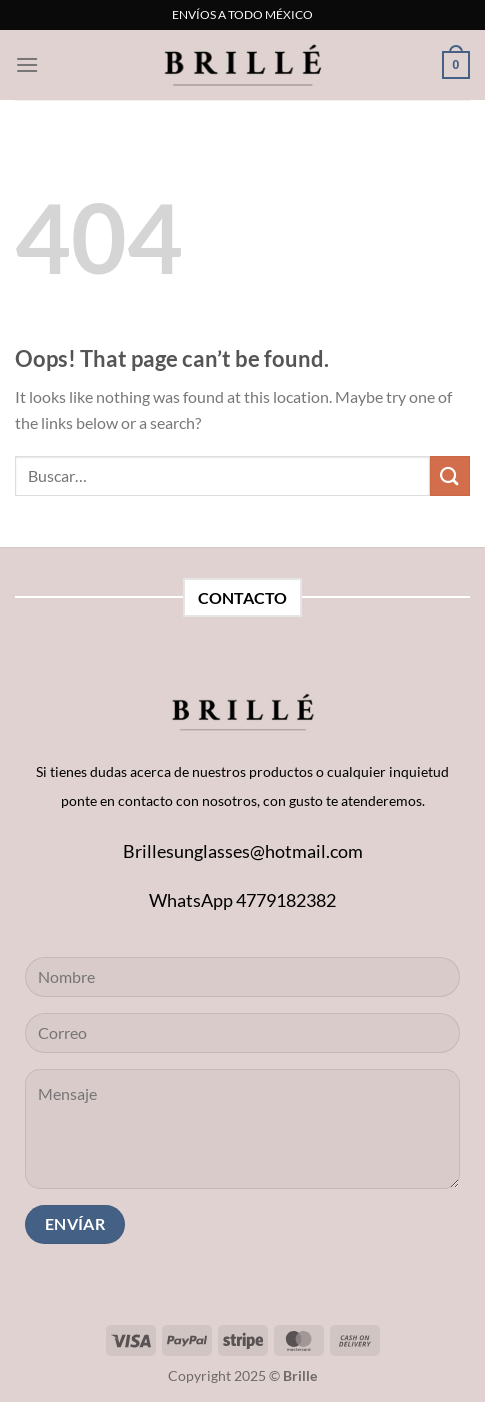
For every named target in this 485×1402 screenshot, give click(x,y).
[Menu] (27, 64)
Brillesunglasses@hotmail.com (243, 851)
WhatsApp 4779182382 (242, 900)
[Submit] (450, 475)
